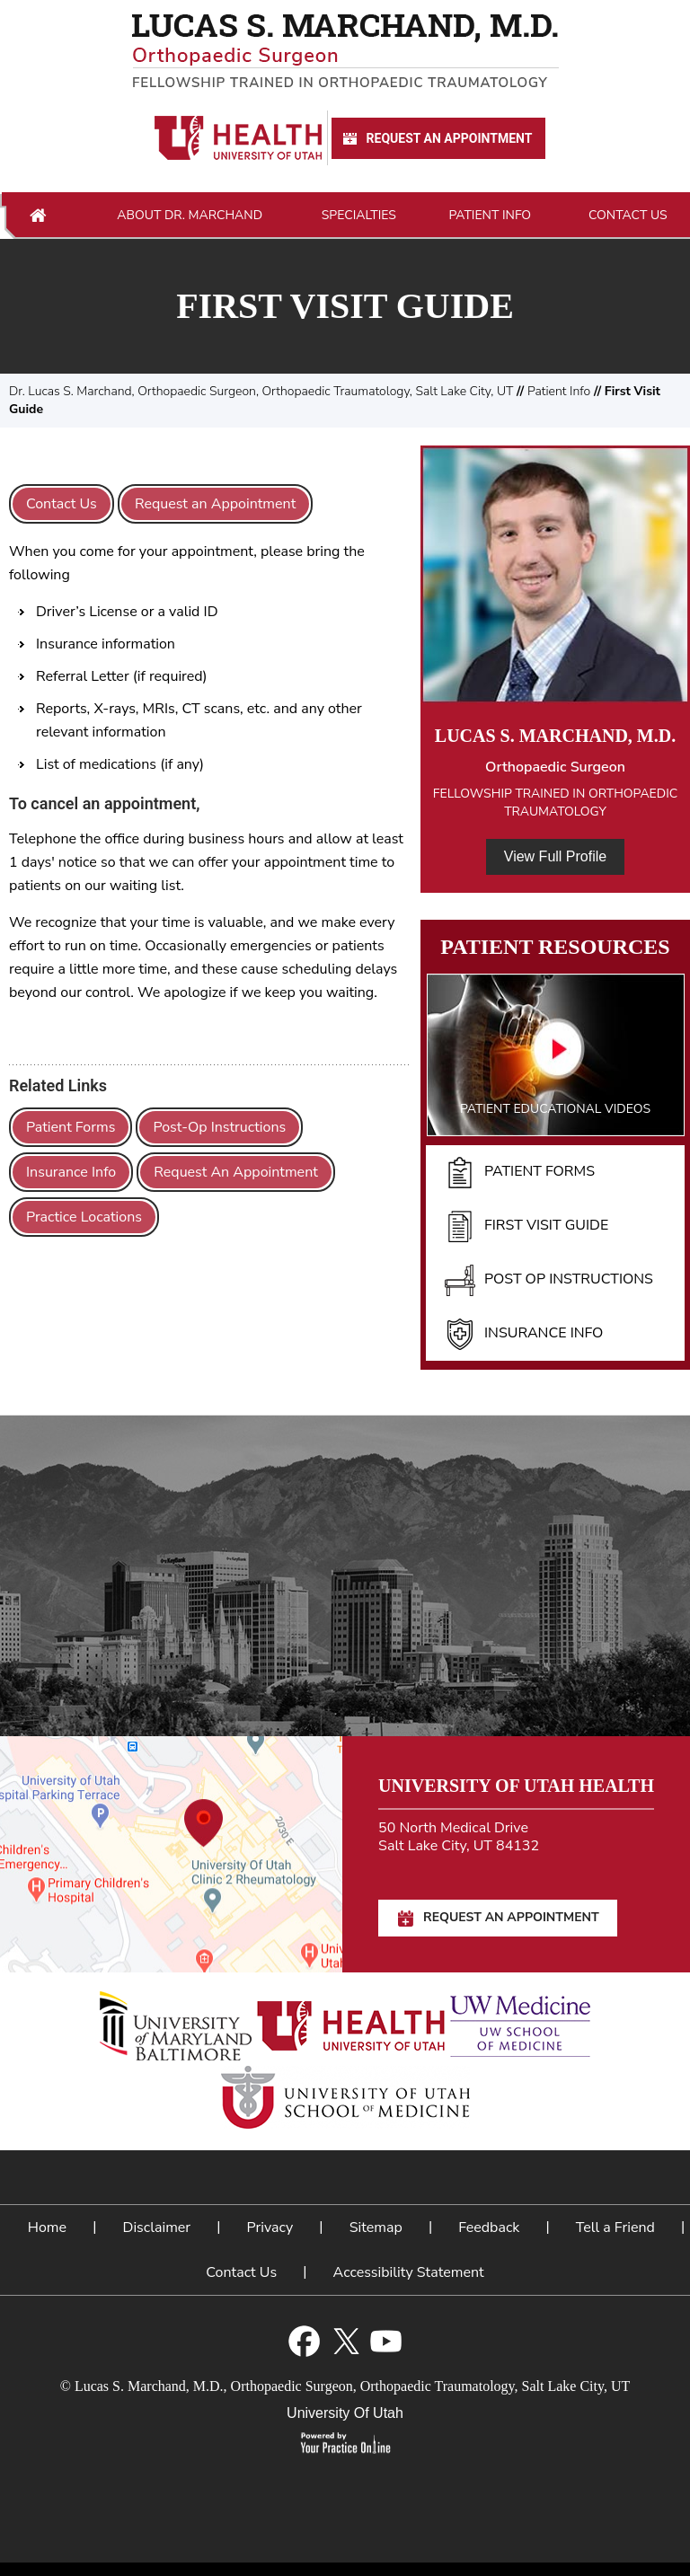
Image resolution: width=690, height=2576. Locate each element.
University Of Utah (345, 2413)
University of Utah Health (516, 1785)
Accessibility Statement (408, 2272)
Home (37, 215)
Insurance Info (71, 1172)
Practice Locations (84, 1217)
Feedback (488, 2227)
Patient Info (489, 215)
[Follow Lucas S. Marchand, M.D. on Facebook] (304, 2341)
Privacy (270, 2227)
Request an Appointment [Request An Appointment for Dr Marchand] (215, 504)
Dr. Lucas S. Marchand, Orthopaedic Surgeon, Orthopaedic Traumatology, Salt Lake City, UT (261, 391)
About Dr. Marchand (189, 215)
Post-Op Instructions (219, 1127)
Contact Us (628, 215)
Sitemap (375, 2227)
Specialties (359, 215)
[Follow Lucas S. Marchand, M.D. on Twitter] (345, 2341)
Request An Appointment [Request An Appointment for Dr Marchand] (436, 139)
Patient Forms (70, 1127)
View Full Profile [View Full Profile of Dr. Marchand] (555, 856)
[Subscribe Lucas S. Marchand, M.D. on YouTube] (386, 2341)
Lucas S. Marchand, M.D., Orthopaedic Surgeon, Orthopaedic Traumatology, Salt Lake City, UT (352, 2386)
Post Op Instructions (548, 1280)
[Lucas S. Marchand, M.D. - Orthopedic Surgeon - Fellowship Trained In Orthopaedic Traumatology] (345, 51)
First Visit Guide (526, 1226)
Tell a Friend (615, 2227)
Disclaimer (157, 2227)
